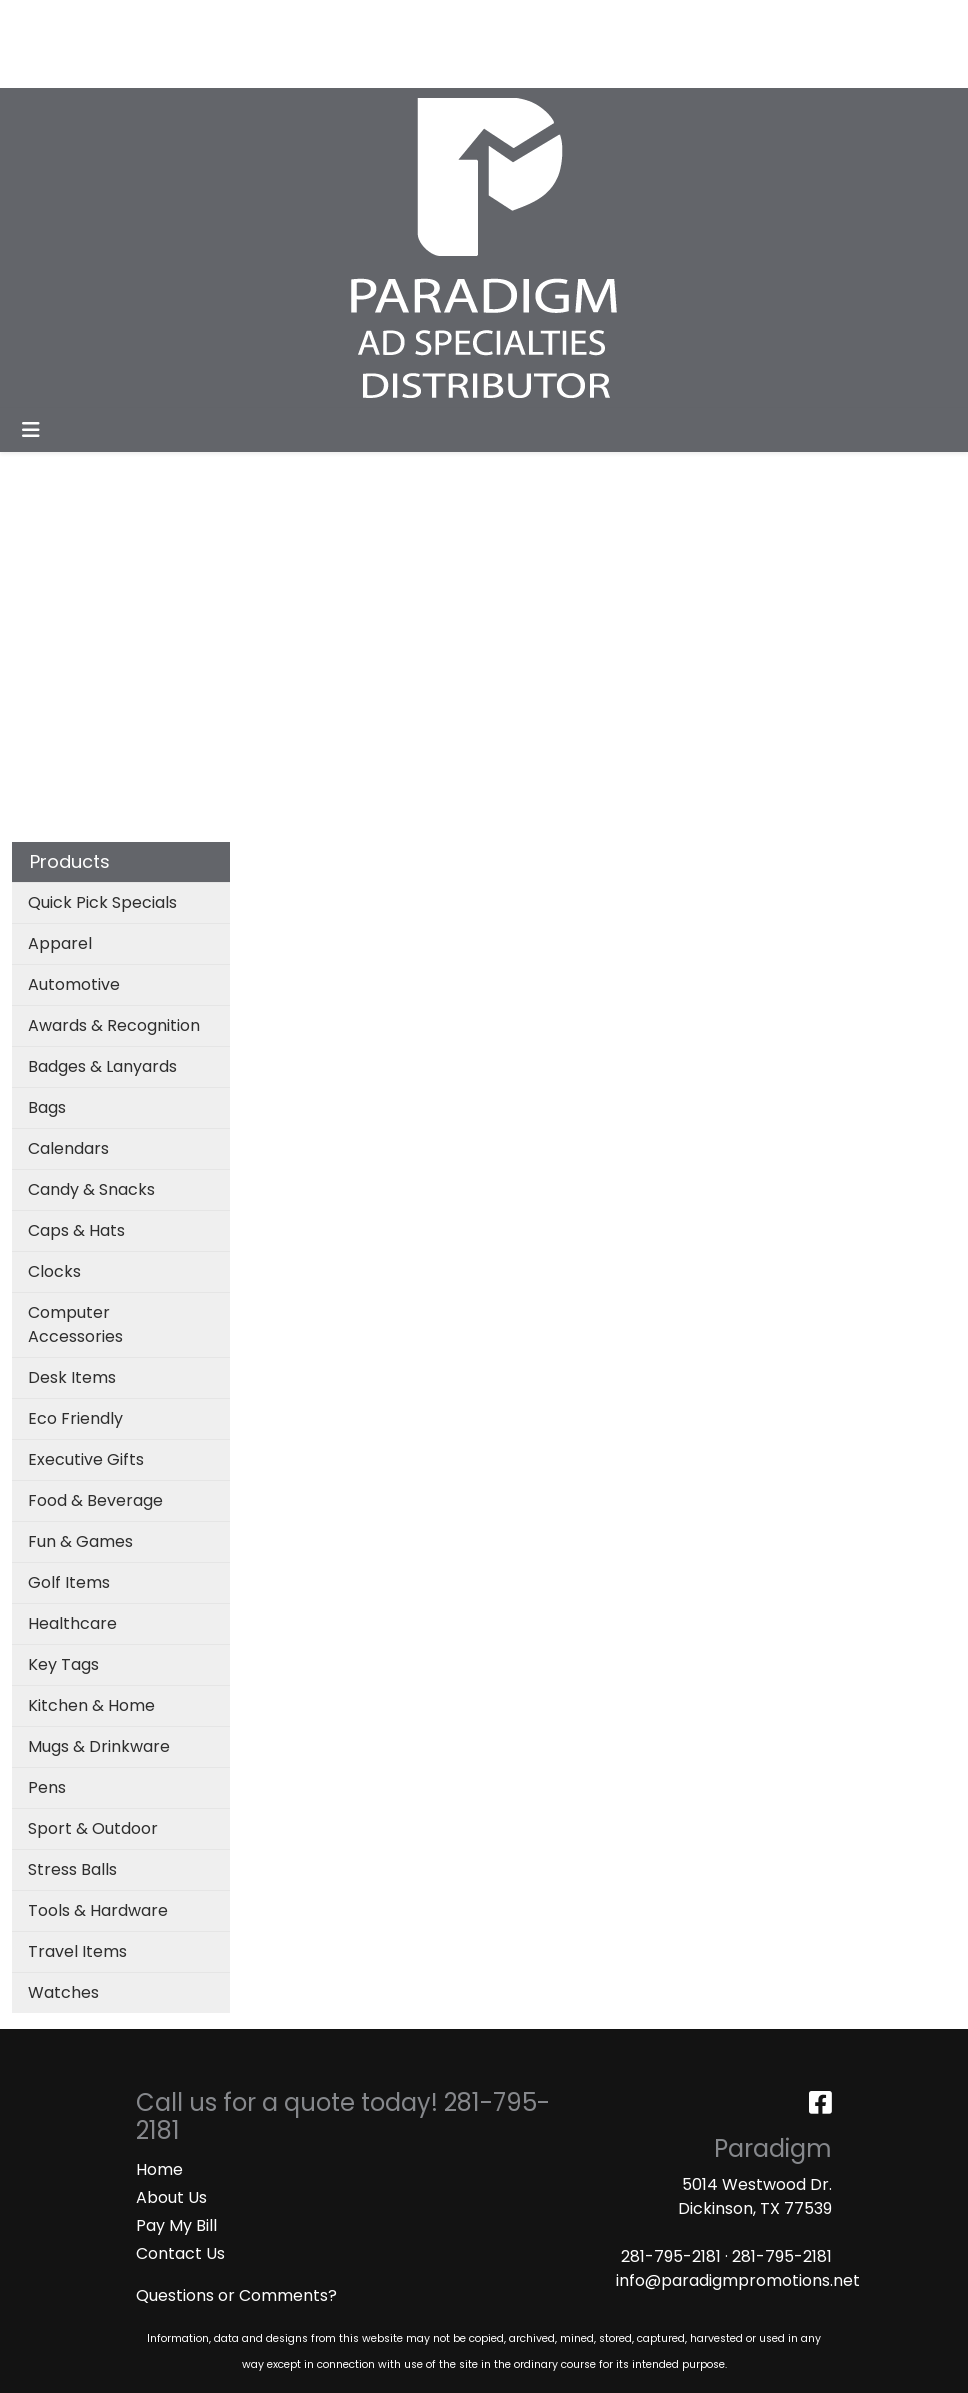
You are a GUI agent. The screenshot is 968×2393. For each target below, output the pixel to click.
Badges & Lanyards (102, 1066)
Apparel (60, 943)
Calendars (68, 1148)
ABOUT (107, 21)
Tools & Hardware (98, 1910)
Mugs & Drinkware (99, 1746)
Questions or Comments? (236, 2295)
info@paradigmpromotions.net (738, 2280)
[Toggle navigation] (31, 430)
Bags (47, 1107)
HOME (42, 21)
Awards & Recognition (114, 1025)
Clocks (54, 1271)
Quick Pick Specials (102, 902)
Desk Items (72, 1377)
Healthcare (72, 1623)
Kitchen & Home (91, 1705)
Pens (47, 1787)
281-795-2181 (671, 2256)
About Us (171, 2197)
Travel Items (77, 1951)
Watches (63, 1992)
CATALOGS (279, 21)
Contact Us (180, 2253)
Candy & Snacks (91, 1189)
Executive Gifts (86, 1459)
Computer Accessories (75, 1324)
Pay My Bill (176, 2225)
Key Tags (63, 1664)
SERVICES (185, 21)
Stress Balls (72, 1869)
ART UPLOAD (385, 21)
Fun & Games (80, 1541)
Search (689, 21)
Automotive (74, 984)
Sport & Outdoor (93, 1828)
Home (159, 2169)
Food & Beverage (95, 1500)
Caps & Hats (76, 1230)
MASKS (45, 65)
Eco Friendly (75, 1418)
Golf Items (69, 1582)
